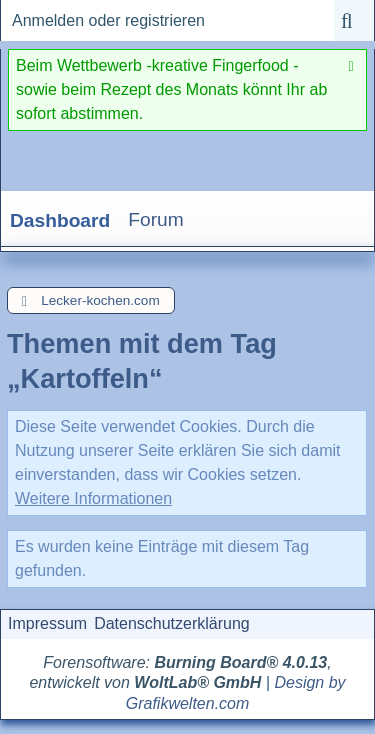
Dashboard (60, 220)
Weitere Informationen (93, 498)
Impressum (47, 623)
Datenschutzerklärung (172, 623)
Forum (155, 219)
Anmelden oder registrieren (108, 20)
